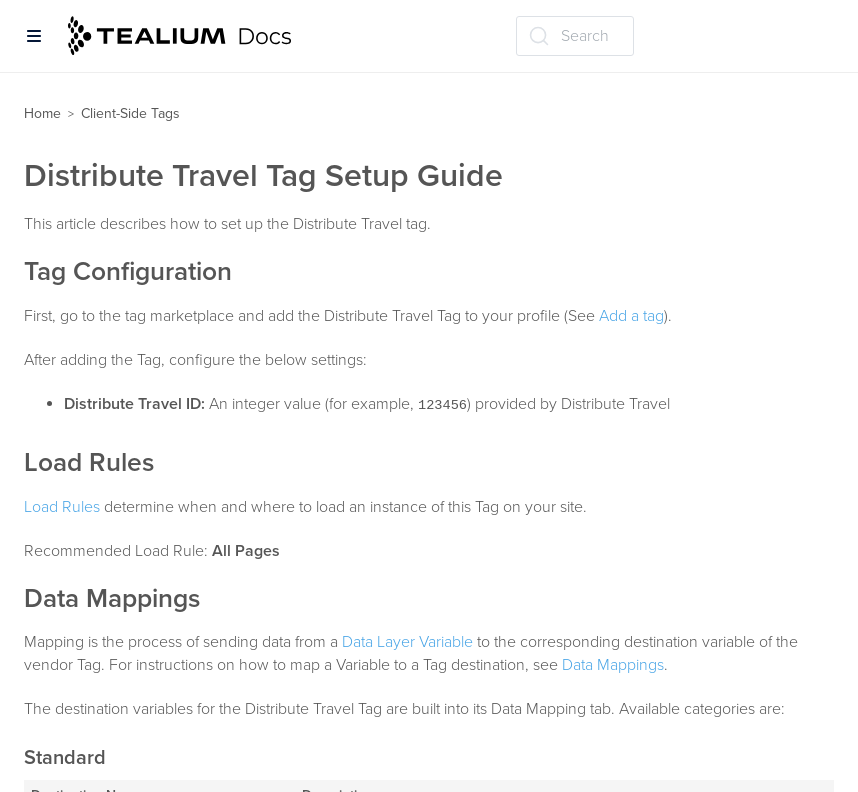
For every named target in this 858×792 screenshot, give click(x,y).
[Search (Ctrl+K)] (575, 36)
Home (42, 113)
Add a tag (631, 316)
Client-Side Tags (130, 113)
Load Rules (62, 507)
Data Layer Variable (407, 642)
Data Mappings (613, 665)
